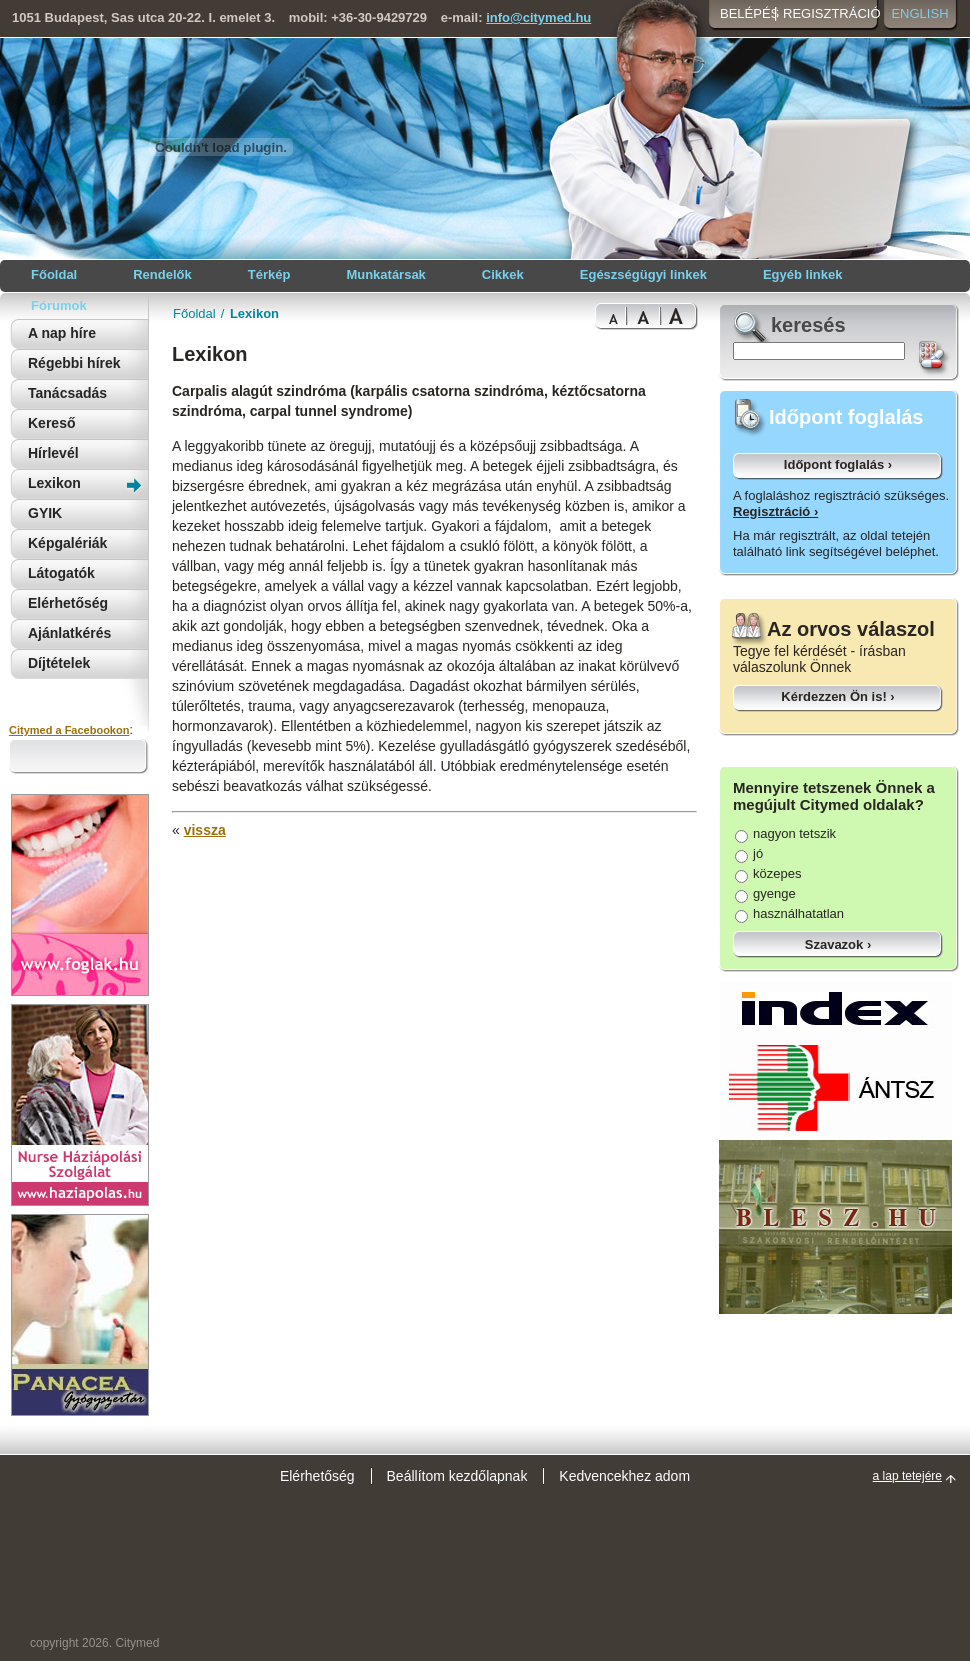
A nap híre (62, 333)
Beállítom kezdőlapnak (457, 1476)
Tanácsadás (67, 393)
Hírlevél (53, 453)
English (919, 13)
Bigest (679, 316)
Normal (610, 316)
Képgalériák (67, 543)
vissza (205, 830)
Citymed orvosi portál (106, 146)
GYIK (45, 513)
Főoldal (194, 313)
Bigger (643, 316)
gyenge (765, 893)
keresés (808, 325)
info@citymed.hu (538, 17)
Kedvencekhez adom (624, 1476)
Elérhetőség (68, 603)
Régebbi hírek (74, 363)
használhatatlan (789, 913)
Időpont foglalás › (838, 464)
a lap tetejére (907, 1476)
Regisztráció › (775, 511)
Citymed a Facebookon (69, 730)
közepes (768, 873)
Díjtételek (59, 663)
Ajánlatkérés (69, 633)
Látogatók (61, 573)
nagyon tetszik (785, 833)
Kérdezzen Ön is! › (837, 696)
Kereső (51, 423)
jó (749, 853)
